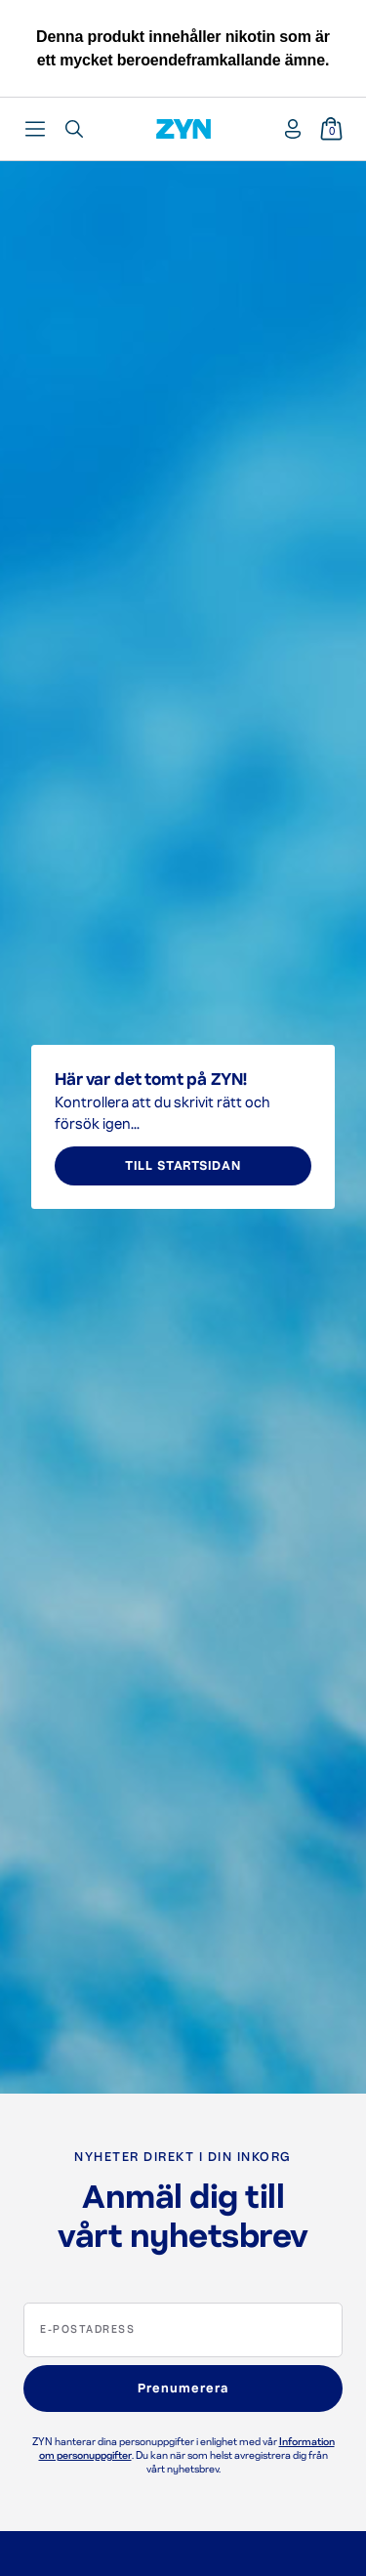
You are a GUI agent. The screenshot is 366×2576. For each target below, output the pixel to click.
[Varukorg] (331, 129)
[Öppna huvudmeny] (35, 129)
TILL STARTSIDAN (183, 1166)
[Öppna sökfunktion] (74, 129)
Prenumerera (183, 2388)
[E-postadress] (183, 2330)
